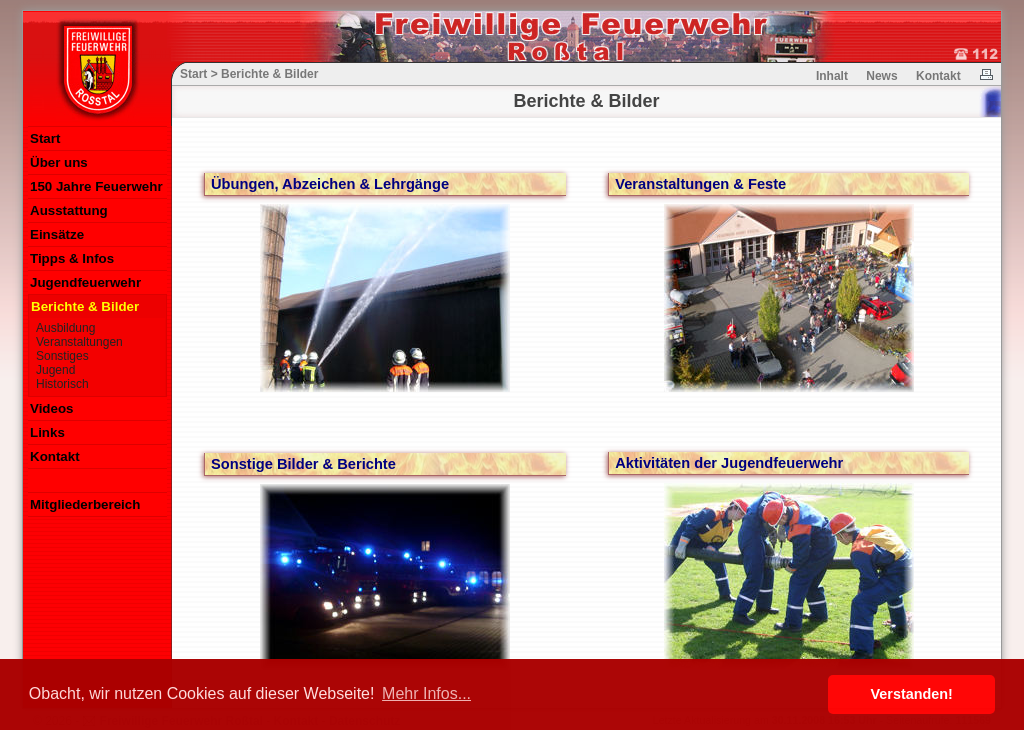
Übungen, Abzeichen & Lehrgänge (330, 184)
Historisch (62, 384)
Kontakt (55, 456)
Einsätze (57, 234)
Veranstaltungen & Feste (700, 184)
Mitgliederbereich (85, 504)
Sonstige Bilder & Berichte (303, 464)
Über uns (59, 162)
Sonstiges (62, 356)
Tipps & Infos (72, 258)
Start (45, 138)
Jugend (55, 370)
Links (47, 432)
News (881, 76)
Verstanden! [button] (912, 694)
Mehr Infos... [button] (426, 693)
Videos (51, 408)
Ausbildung (65, 328)
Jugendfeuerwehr (85, 282)
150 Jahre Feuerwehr (96, 186)
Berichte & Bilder (85, 306)
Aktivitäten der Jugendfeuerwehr (729, 463)
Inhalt (832, 76)
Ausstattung (69, 210)
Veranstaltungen (79, 342)
